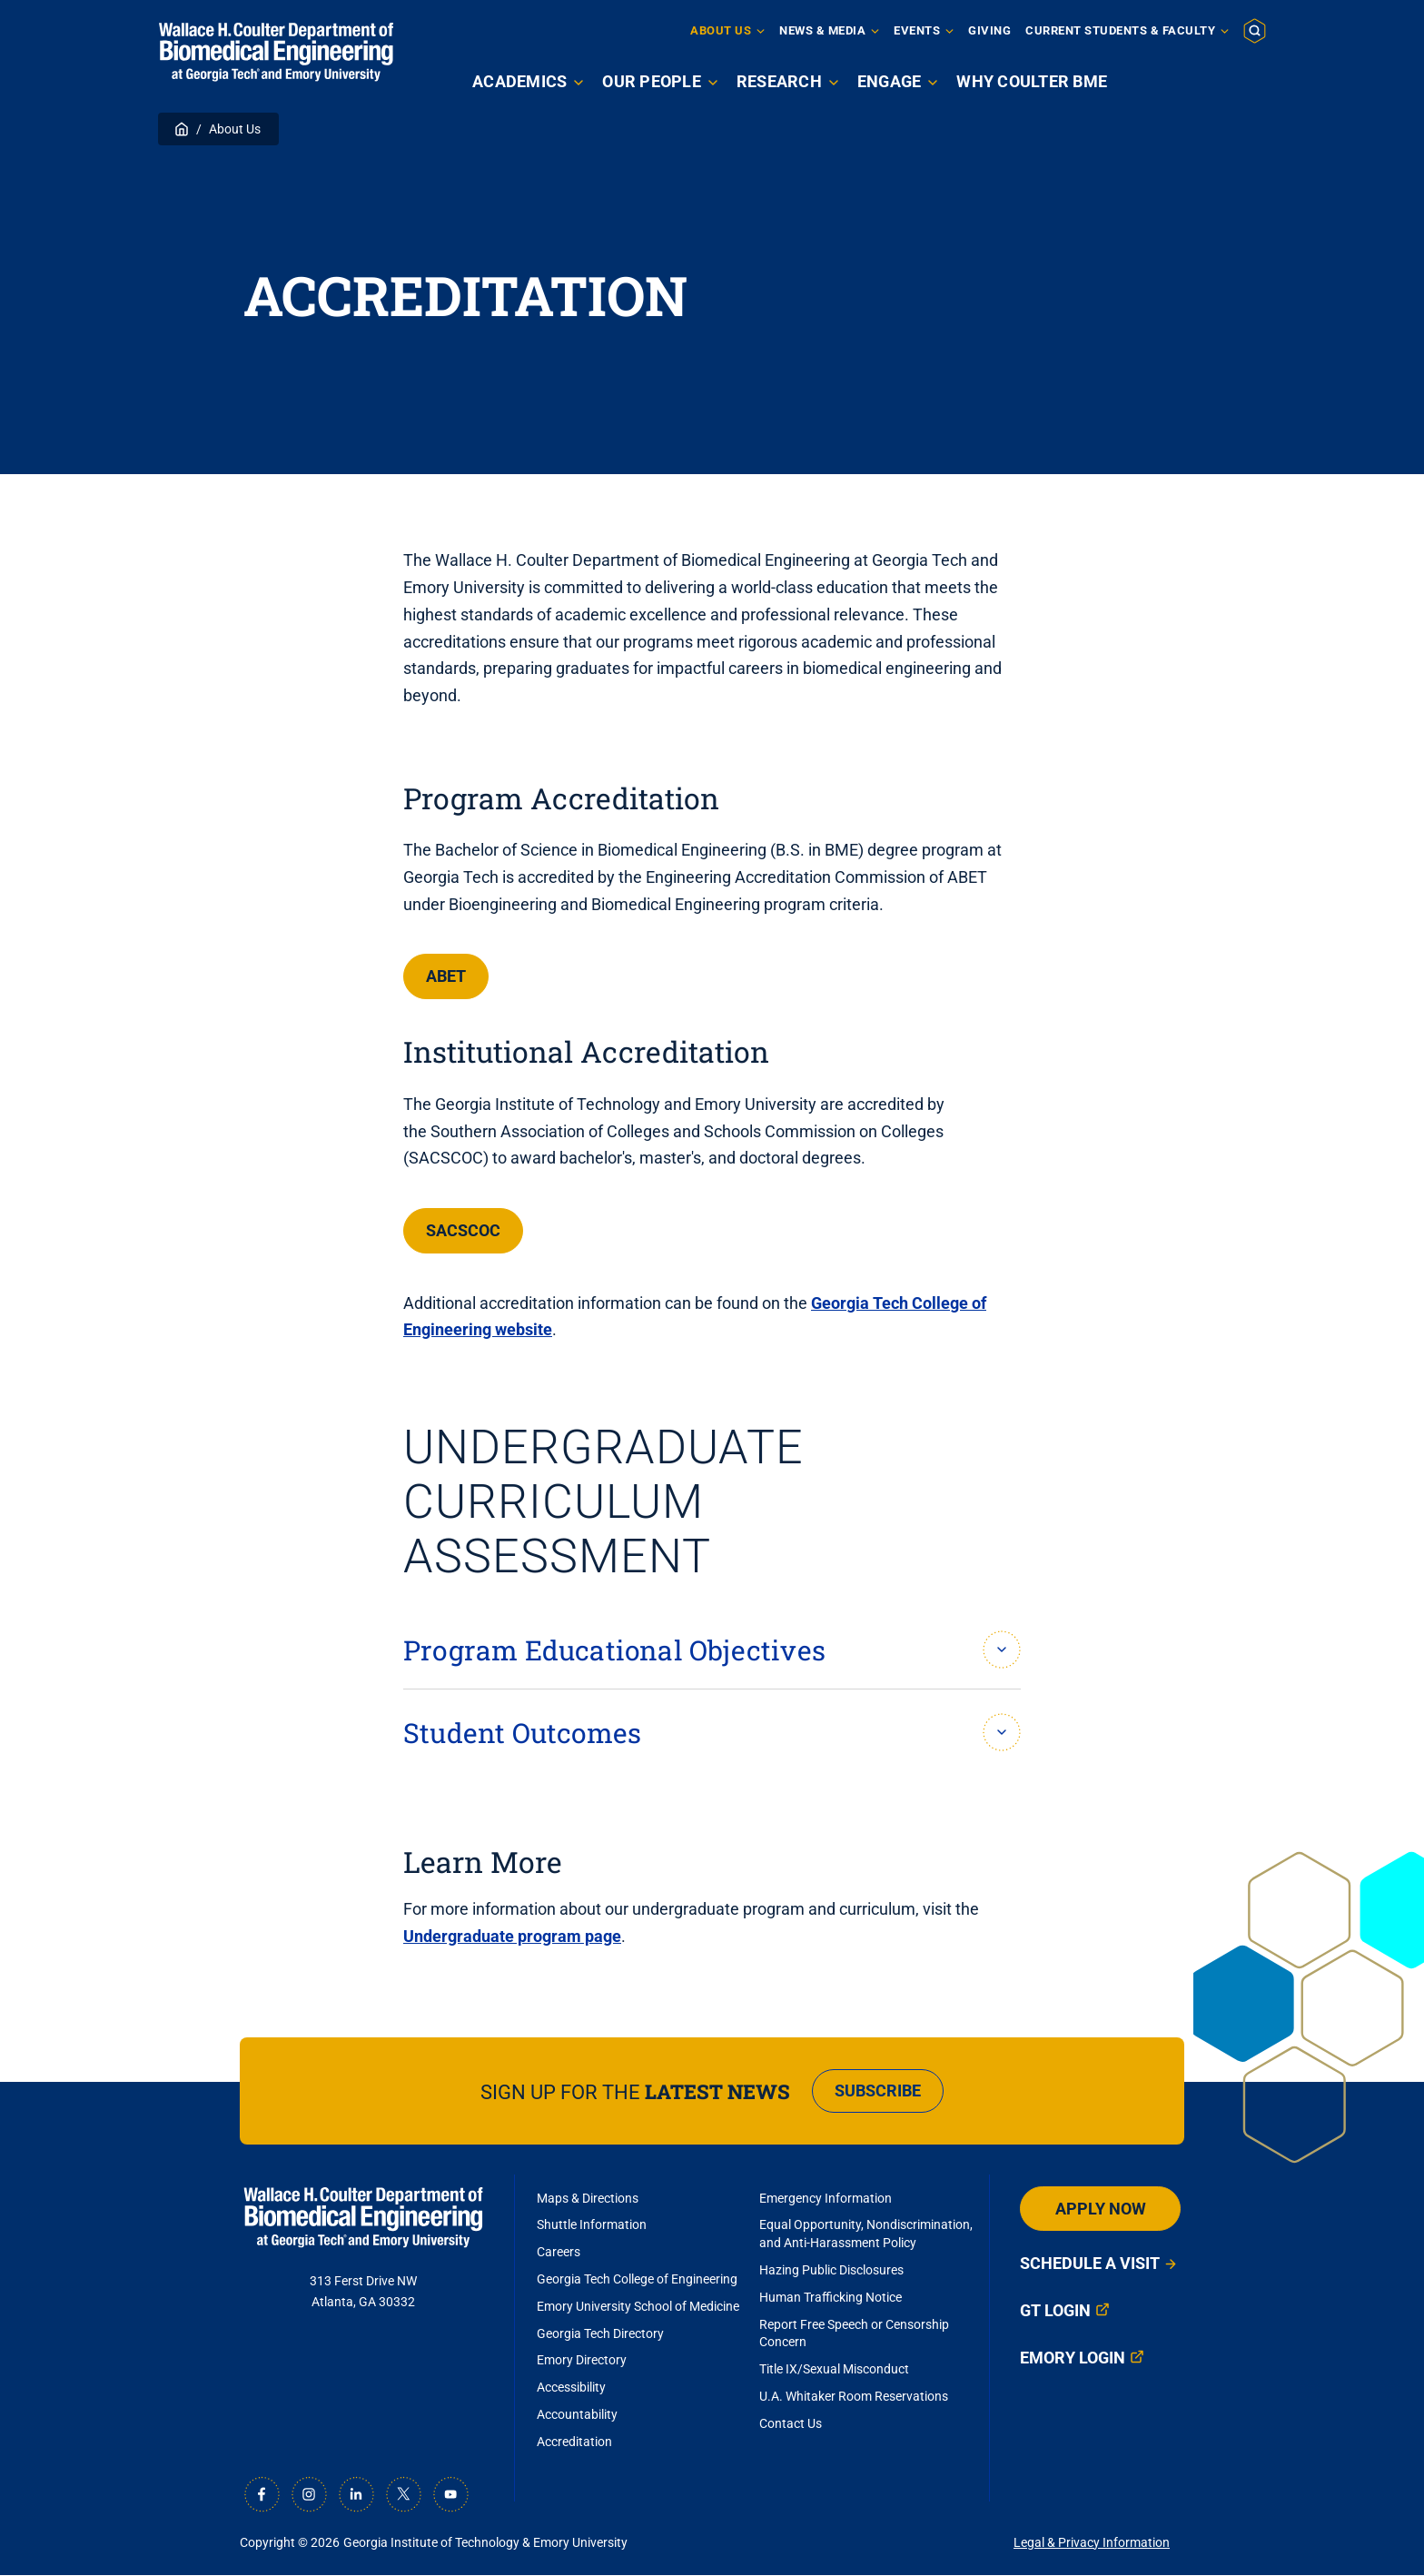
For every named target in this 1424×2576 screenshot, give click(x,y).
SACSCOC (463, 1230)
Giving (989, 30)
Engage (889, 81)
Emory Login (1072, 2357)
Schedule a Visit (1090, 2263)
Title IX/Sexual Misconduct (834, 2369)
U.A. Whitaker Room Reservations (853, 2396)
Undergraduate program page (512, 1936)
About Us (720, 30)
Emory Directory (582, 2360)
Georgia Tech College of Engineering (637, 2279)
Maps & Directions (587, 2198)
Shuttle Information (592, 2224)
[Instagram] (309, 2494)
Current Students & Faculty (1120, 30)
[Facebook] (261, 2494)
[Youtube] (450, 2494)
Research (779, 81)
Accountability (577, 2414)
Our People (651, 81)
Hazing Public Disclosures (831, 2270)
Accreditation (574, 2441)
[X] (403, 2494)
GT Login (1055, 2310)
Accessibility (571, 2387)
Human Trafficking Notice (830, 2297)
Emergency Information (825, 2198)
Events (917, 30)
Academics (519, 81)
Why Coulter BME (1031, 81)
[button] (1254, 30)
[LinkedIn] (356, 2494)
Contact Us (790, 2423)
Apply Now (1197, 80)
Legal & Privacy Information (1092, 2542)
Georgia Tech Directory (600, 2333)
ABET (446, 976)
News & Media (822, 30)
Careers (558, 2251)
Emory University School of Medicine (639, 2306)
